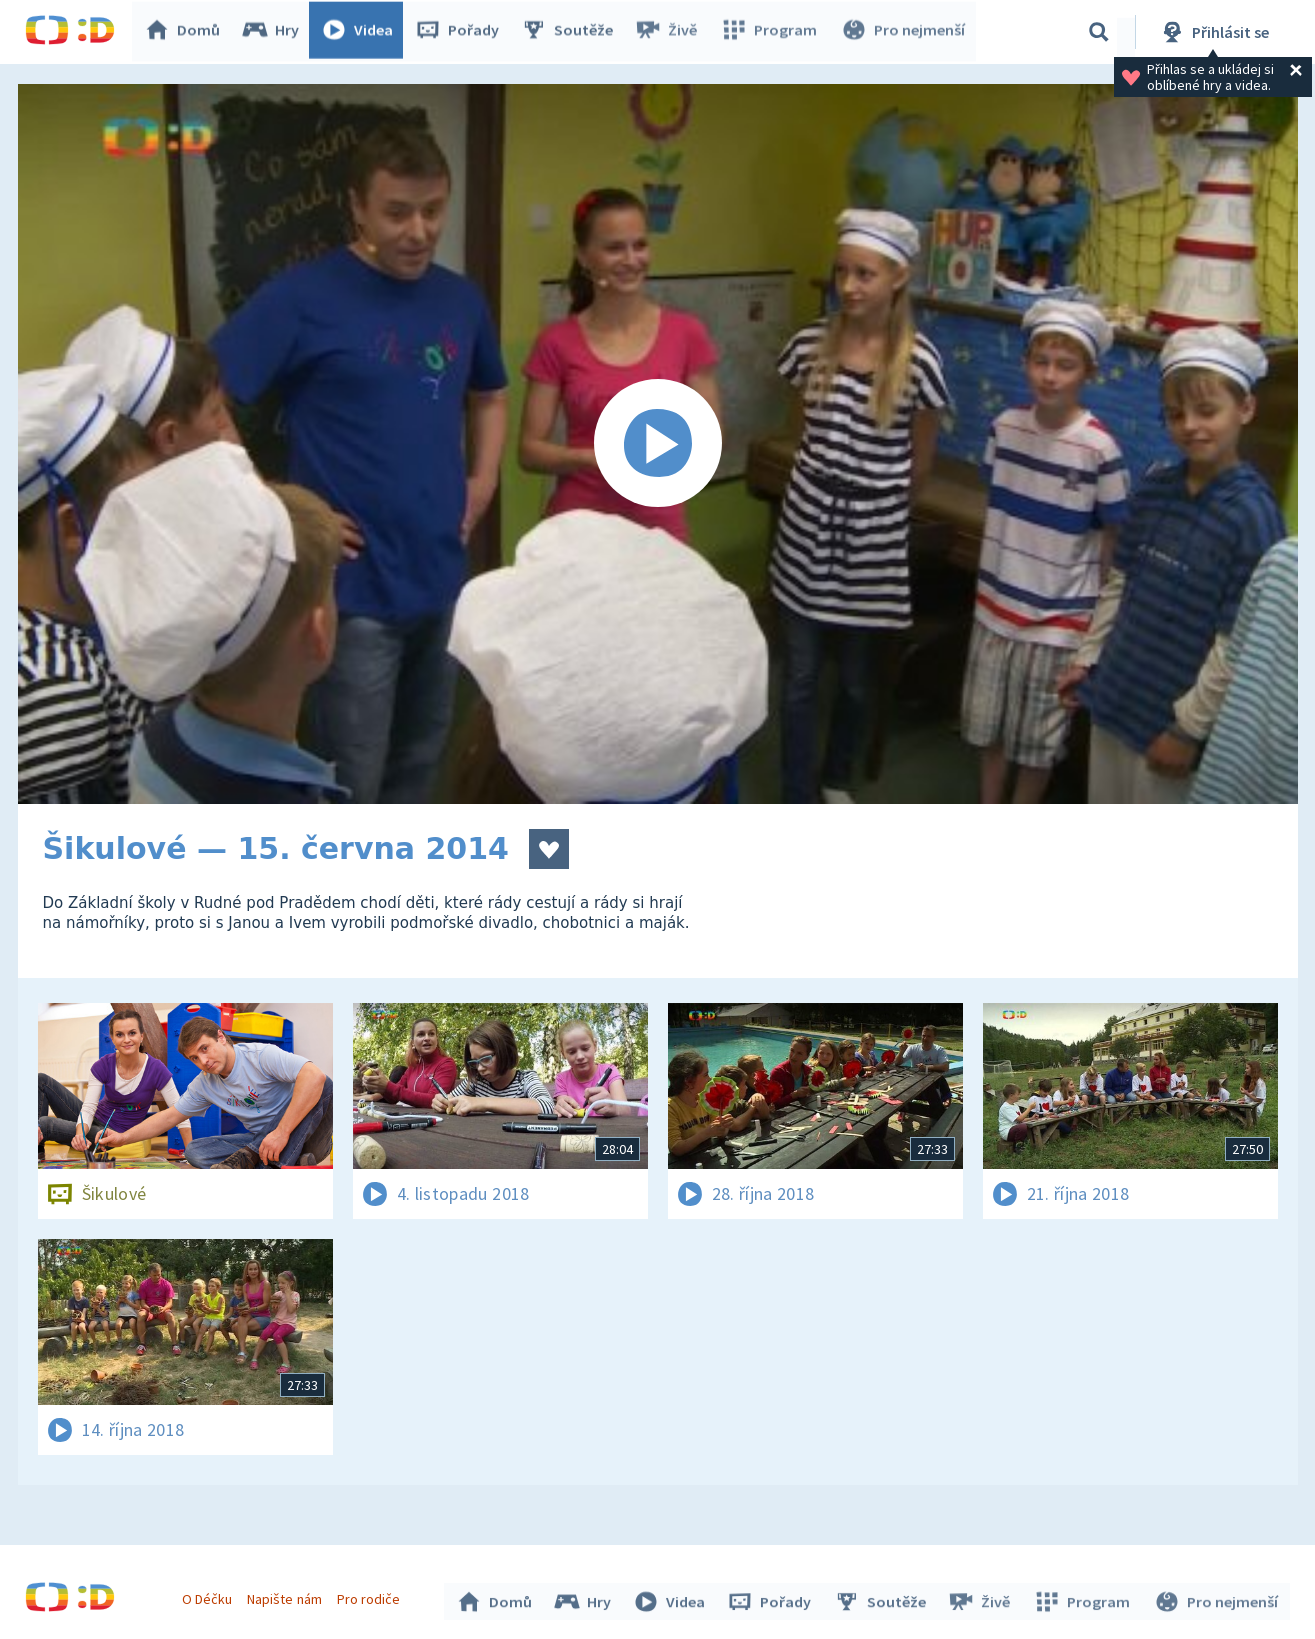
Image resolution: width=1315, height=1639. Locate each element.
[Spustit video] (658, 444)
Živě (670, 32)
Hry (274, 32)
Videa (361, 32)
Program (771, 32)
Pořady (461, 32)
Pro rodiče (370, 1597)
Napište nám (287, 1597)
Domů (186, 32)
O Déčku (210, 1597)
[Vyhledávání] (1099, 32)
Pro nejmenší (903, 32)
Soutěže (571, 32)
